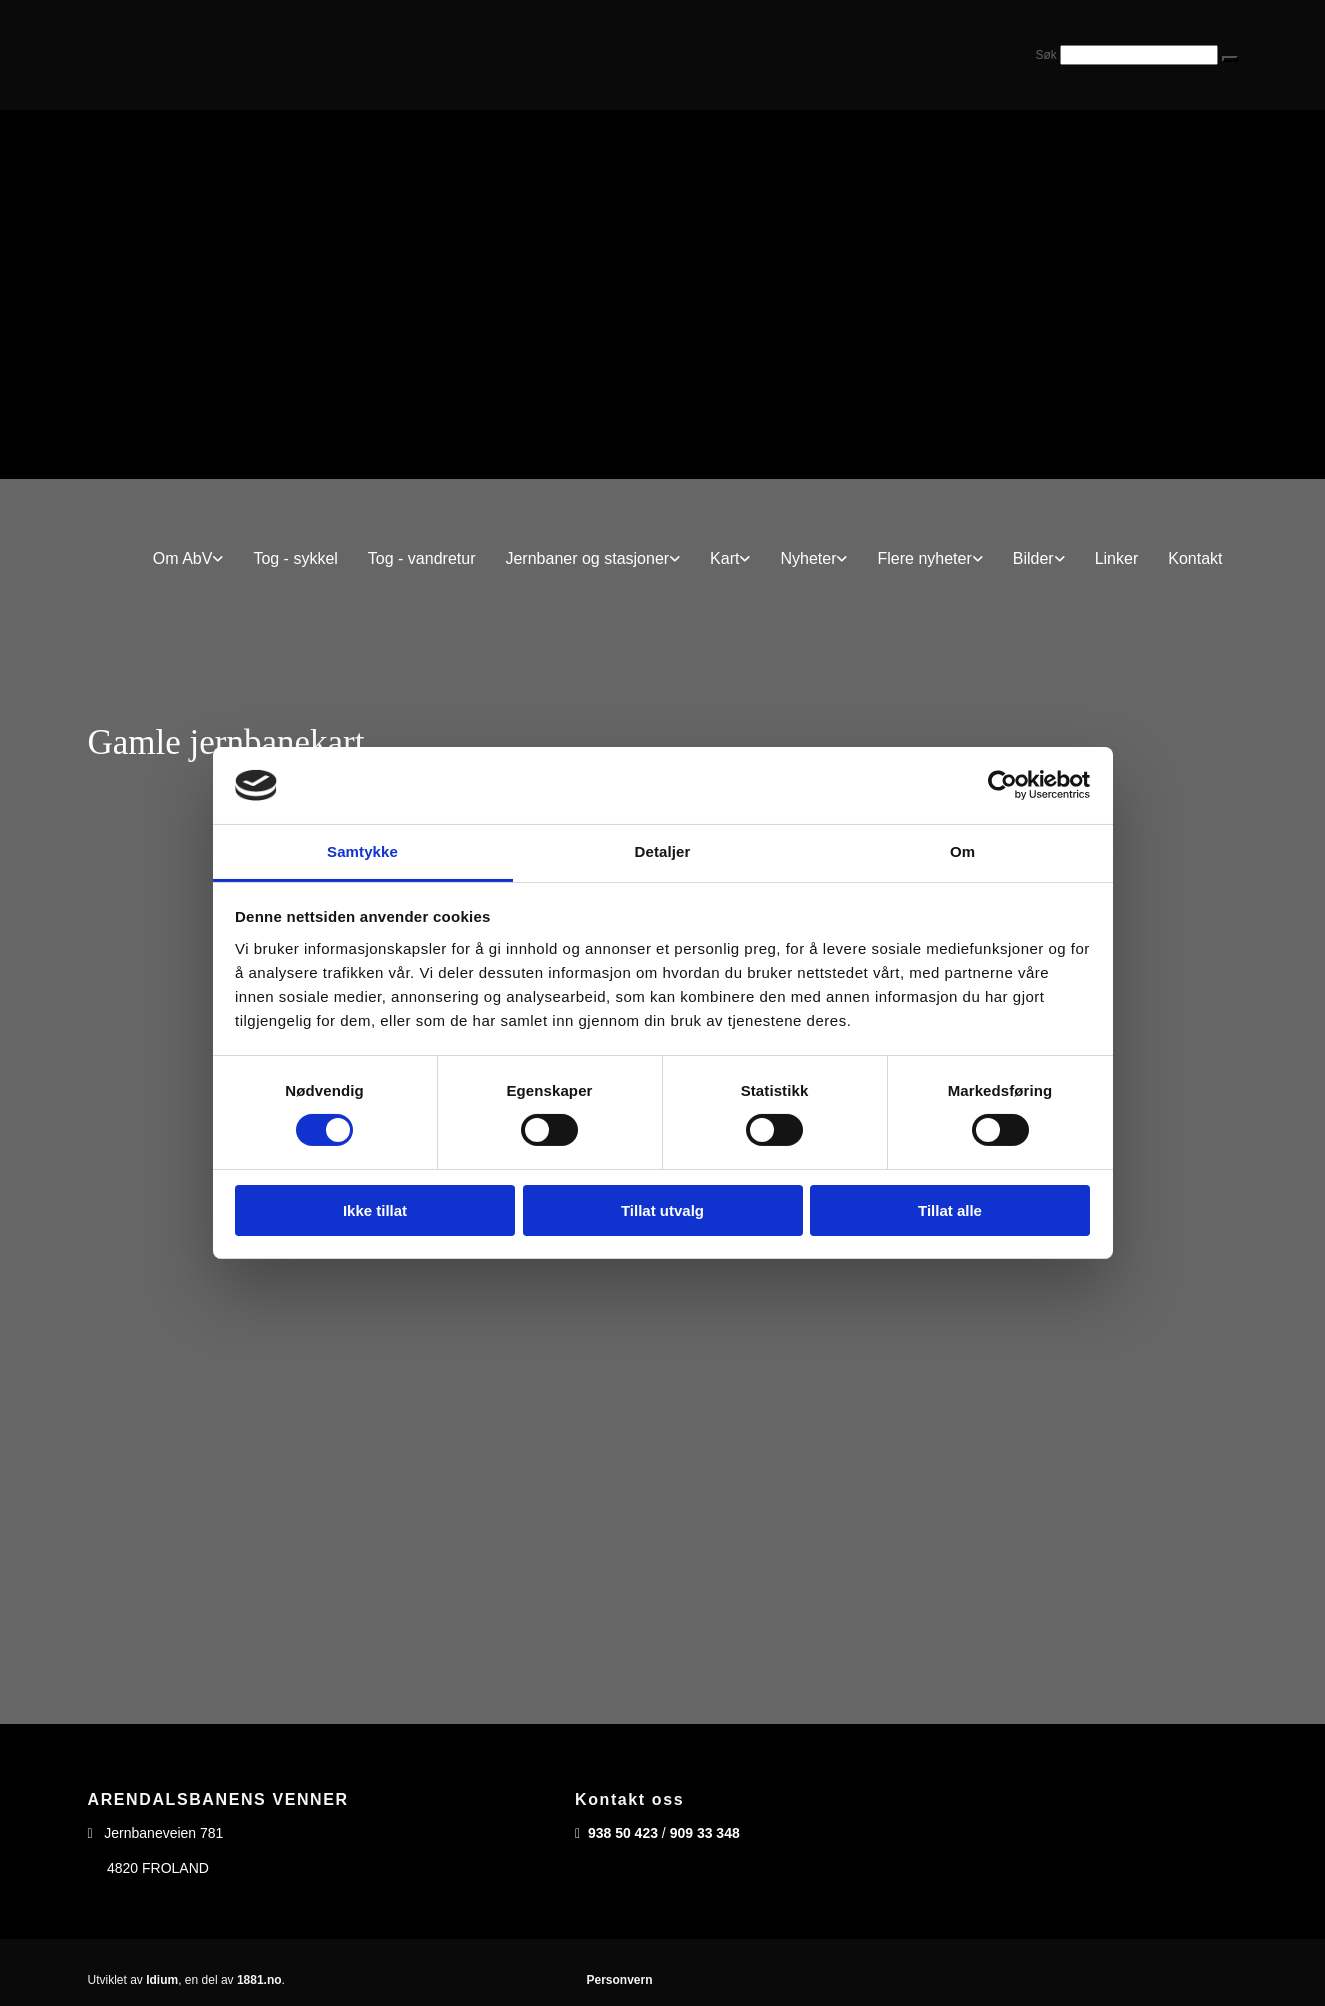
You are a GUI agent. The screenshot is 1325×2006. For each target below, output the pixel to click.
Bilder (1033, 558)
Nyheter (808, 558)
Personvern (619, 1980)
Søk (1045, 55)
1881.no (259, 1980)
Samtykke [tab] (362, 851)
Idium (162, 1980)
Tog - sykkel (295, 558)
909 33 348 (705, 1833)
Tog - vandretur (422, 558)
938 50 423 (623, 1833)
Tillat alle (950, 1210)
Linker (1117, 558)
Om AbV (183, 558)
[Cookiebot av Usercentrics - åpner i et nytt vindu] (1002, 785)
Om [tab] (962, 851)
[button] (1230, 59)
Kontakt (1195, 558)
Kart (724, 558)
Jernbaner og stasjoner (587, 558)
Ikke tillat (375, 1210)
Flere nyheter (924, 558)
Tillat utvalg (662, 1210)
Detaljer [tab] (663, 851)
